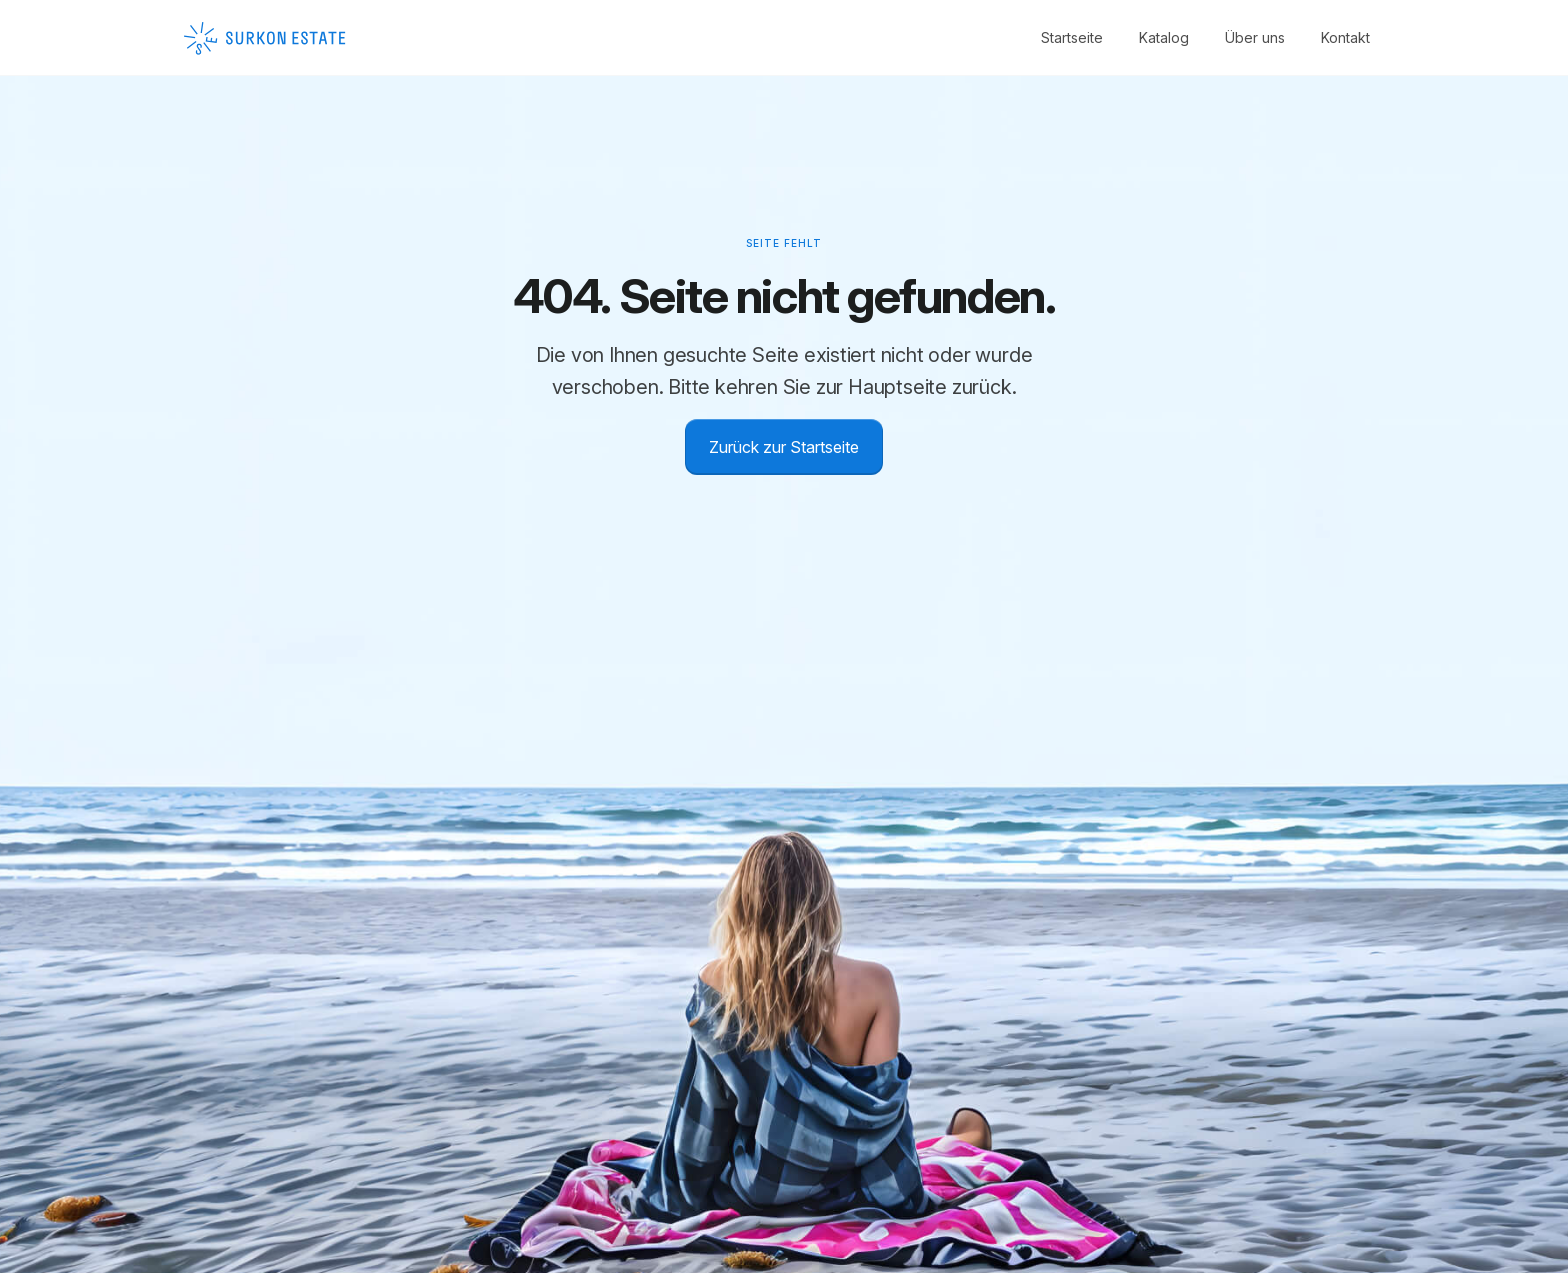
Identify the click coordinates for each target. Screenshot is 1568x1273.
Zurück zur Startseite (784, 447)
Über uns (1255, 37)
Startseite (1072, 37)
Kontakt (1345, 37)
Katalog (1164, 37)
